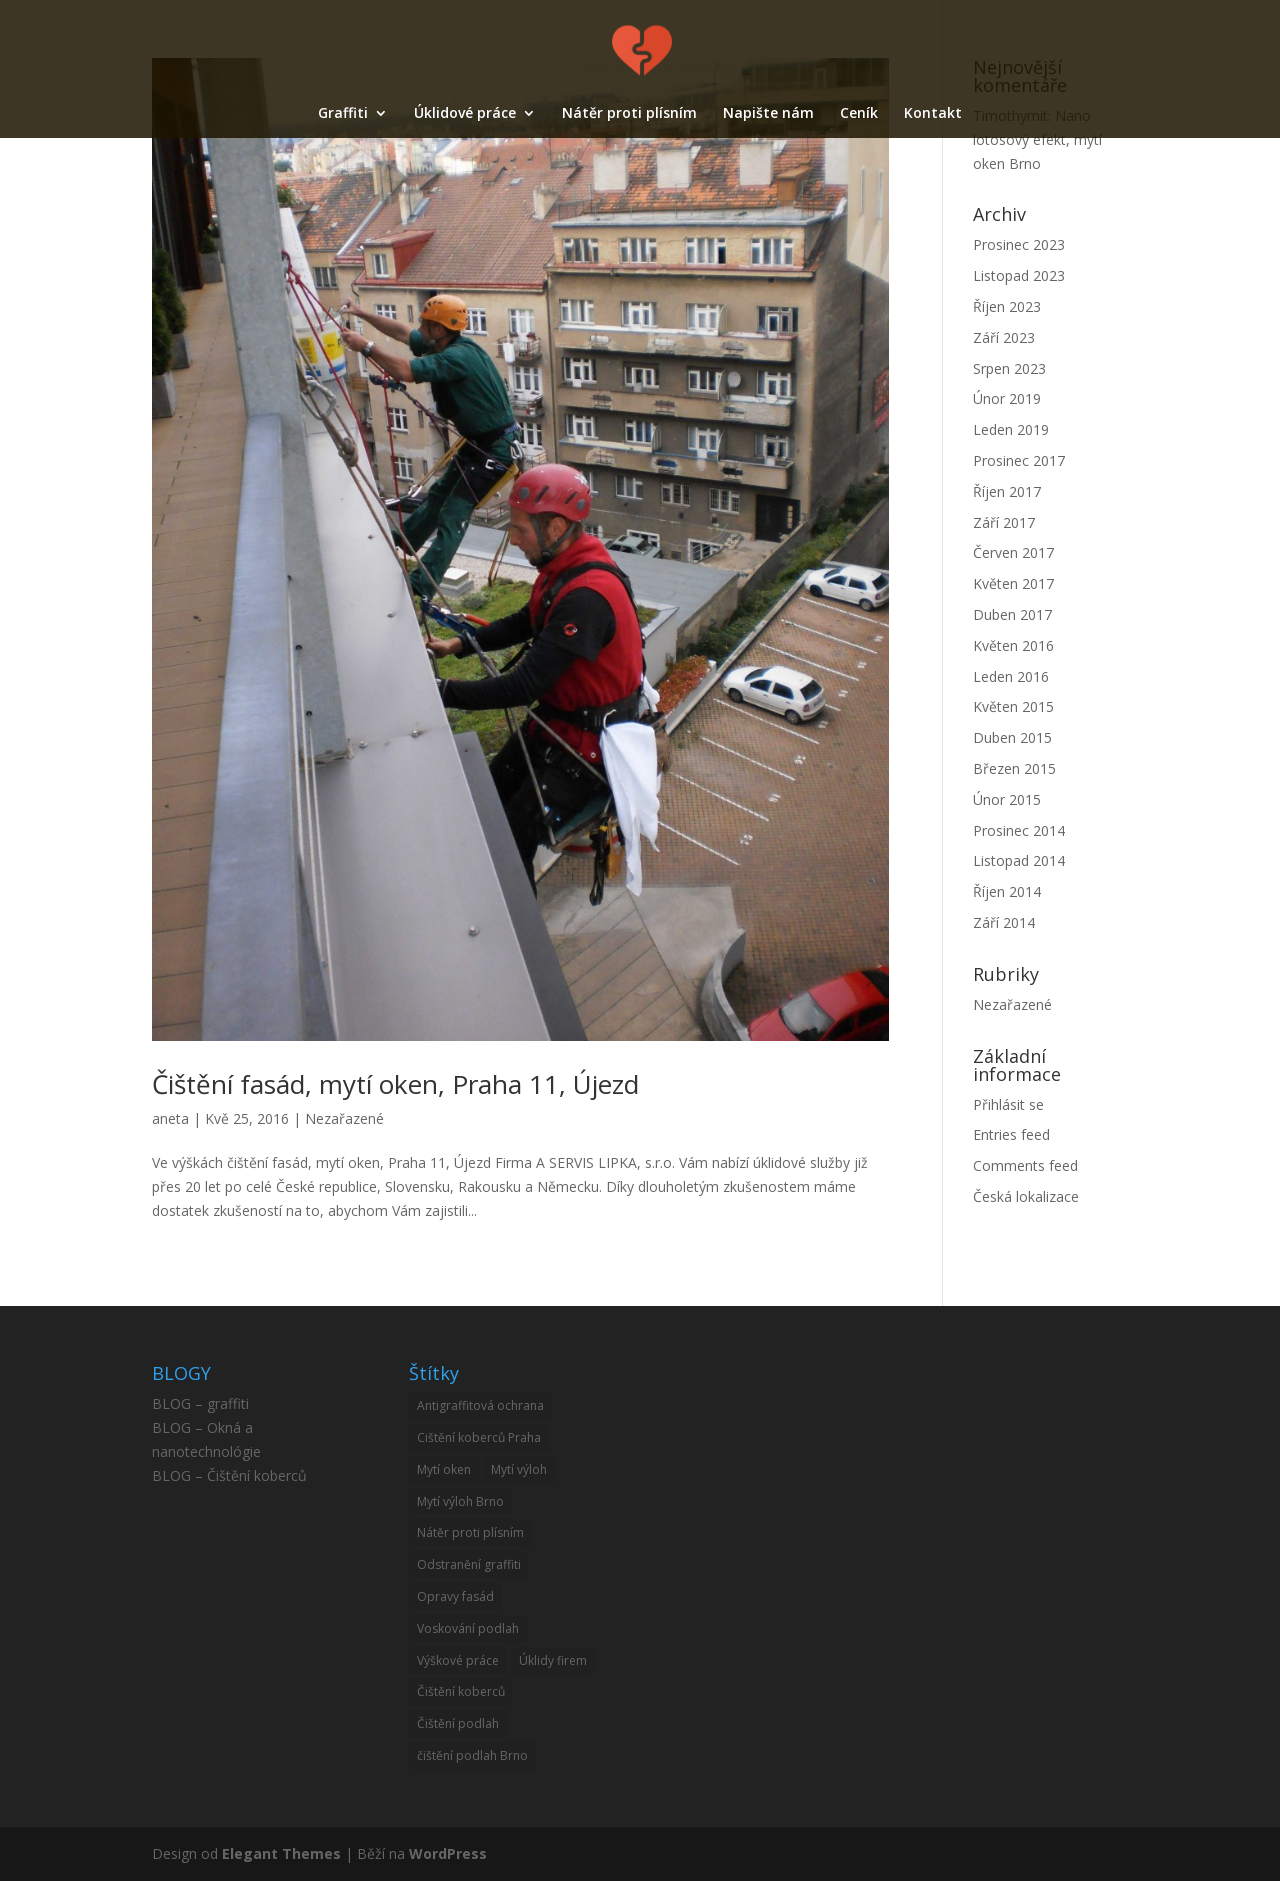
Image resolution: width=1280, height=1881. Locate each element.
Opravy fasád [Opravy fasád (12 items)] (455, 1596)
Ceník (859, 114)
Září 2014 (1004, 922)
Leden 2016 (1011, 676)
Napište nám (768, 114)
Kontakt (933, 114)
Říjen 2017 (1007, 491)
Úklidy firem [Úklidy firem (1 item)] (553, 1660)
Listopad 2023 (1019, 275)
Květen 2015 (1013, 706)
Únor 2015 (1007, 799)
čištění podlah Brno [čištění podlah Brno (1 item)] (472, 1755)
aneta (170, 1118)
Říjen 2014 (1007, 891)
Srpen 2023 (1009, 368)
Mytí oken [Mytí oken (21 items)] (444, 1469)
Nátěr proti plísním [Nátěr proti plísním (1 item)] (470, 1532)
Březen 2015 (1014, 768)
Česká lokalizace (1026, 1196)
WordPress (448, 1853)
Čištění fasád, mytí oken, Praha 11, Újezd (395, 1084)
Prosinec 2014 (1019, 830)
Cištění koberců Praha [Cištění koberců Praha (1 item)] (479, 1437)
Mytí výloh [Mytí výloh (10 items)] (519, 1469)
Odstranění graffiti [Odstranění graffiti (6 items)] (469, 1564)
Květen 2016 (1013, 645)
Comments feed (1025, 1165)
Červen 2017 (1013, 552)
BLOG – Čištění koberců (229, 1475)
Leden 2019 (1011, 429)
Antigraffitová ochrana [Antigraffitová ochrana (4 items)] (480, 1405)
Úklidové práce (465, 114)
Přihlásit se (1008, 1104)
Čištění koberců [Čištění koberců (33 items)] (461, 1691)
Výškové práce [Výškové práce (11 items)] (458, 1660)
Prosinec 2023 (1019, 244)
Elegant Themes (281, 1853)
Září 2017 (1004, 522)
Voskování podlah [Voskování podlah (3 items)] (468, 1628)
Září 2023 (1004, 337)
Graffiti (343, 114)
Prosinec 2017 (1019, 460)
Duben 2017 (1012, 614)
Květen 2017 (1013, 583)
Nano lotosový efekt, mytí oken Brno (1037, 139)
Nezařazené (344, 1118)
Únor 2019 (1007, 398)
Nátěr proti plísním (629, 114)
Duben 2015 (1012, 737)
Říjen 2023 (1007, 306)
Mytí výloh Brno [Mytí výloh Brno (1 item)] (460, 1501)
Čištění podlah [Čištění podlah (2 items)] (458, 1723)
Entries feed (1011, 1134)
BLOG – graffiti (200, 1403)
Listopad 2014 (1019, 860)
